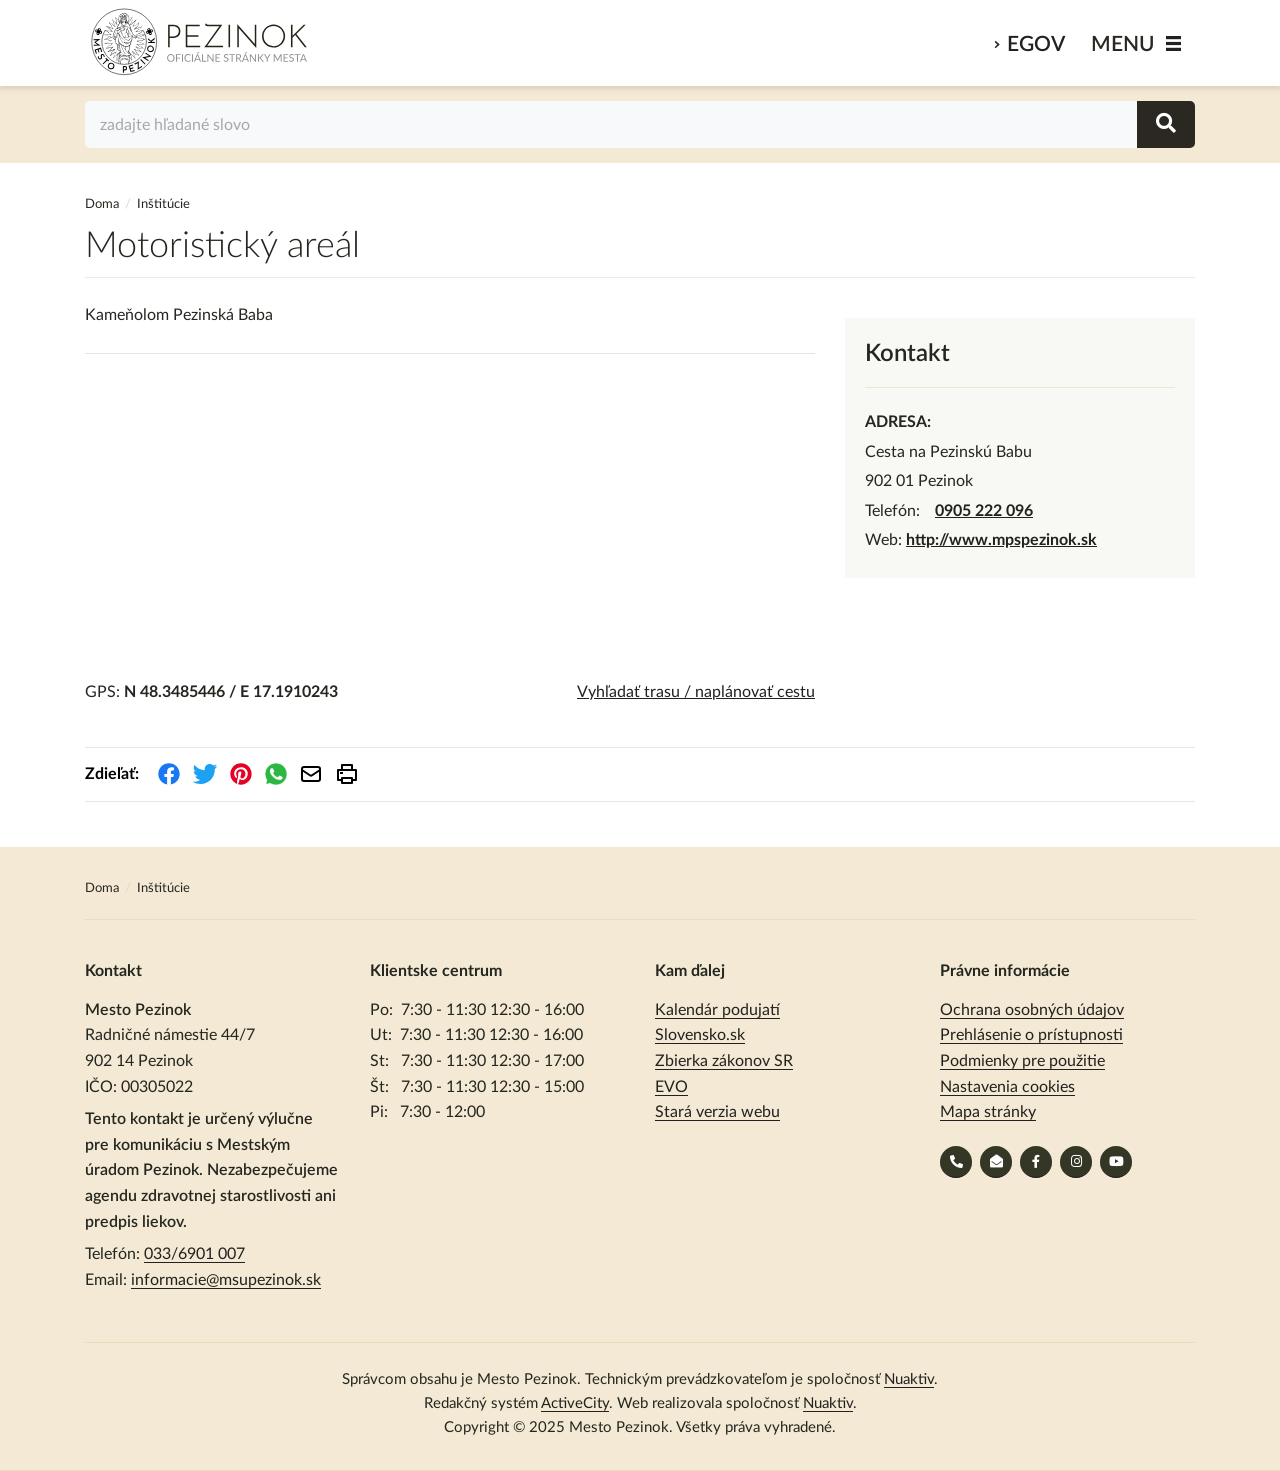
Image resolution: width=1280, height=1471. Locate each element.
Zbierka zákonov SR (724, 1061)
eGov (1036, 44)
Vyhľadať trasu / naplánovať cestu (696, 692)
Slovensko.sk (700, 1035)
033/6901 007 (194, 1254)
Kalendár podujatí (717, 1010)
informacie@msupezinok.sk (226, 1280)
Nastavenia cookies (1007, 1087)
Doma (103, 204)
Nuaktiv (909, 1379)
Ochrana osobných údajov (1032, 1010)
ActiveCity (575, 1403)
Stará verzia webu (717, 1112)
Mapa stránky (988, 1112)
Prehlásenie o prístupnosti (1031, 1035)
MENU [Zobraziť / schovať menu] (1123, 44)
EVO (671, 1087)
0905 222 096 (984, 511)
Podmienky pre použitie (1022, 1061)
